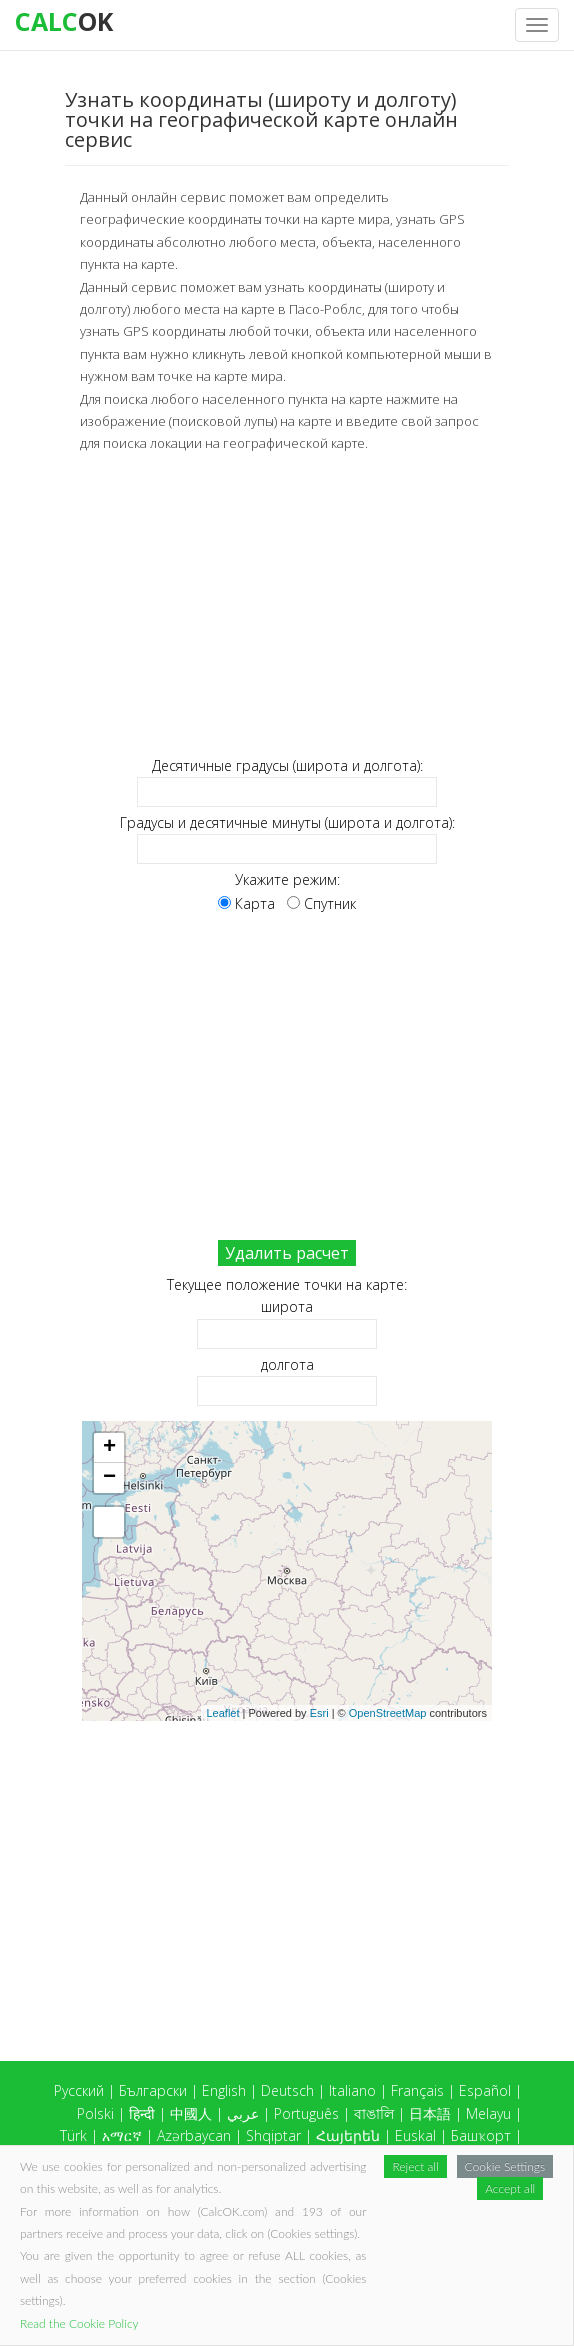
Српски (487, 2202)
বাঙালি (374, 2113)
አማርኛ (122, 2135)
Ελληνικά (92, 2180)
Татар (337, 2225)
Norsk (430, 2202)
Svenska (333, 2247)
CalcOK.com (483, 2296)
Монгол (370, 2202)
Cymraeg (287, 2157)
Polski (95, 2113)
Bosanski (215, 2157)
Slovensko (170, 2225)
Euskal (415, 2135)
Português (306, 2113)
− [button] (109, 1478)
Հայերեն (348, 2135)
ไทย (291, 2225)
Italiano (352, 2090)
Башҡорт (481, 2135)
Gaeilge (421, 2180)
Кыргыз (144, 2202)
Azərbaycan (194, 2135)
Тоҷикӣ (241, 2225)
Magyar (353, 2157)
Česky (273, 2247)
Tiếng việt (420, 2157)
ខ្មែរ (192, 2202)
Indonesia (351, 2180)
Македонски (482, 2269)
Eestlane (483, 2247)
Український (471, 2225)
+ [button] (109, 1448)
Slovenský (92, 2225)
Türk (73, 2135)
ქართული (168, 2180)
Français (417, 2090)
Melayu (488, 2113)
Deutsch (287, 2090)
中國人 (191, 2113)
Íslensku (485, 2180)
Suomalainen (132, 2247)
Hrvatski (214, 2247)
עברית (288, 2180)
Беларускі (140, 2157)
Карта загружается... (295, 1571)
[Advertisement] (287, 605)
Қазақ (84, 2202)
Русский (79, 2090)
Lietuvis (306, 2202)
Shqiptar (273, 2135)
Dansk (236, 2180)
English (224, 2090)
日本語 (430, 2113)
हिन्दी (142, 2113)
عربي (243, 2113)
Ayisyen (488, 2157)
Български (153, 2090)
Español (485, 2090)
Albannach (407, 2247)
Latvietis (242, 2202)
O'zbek (394, 2225)
